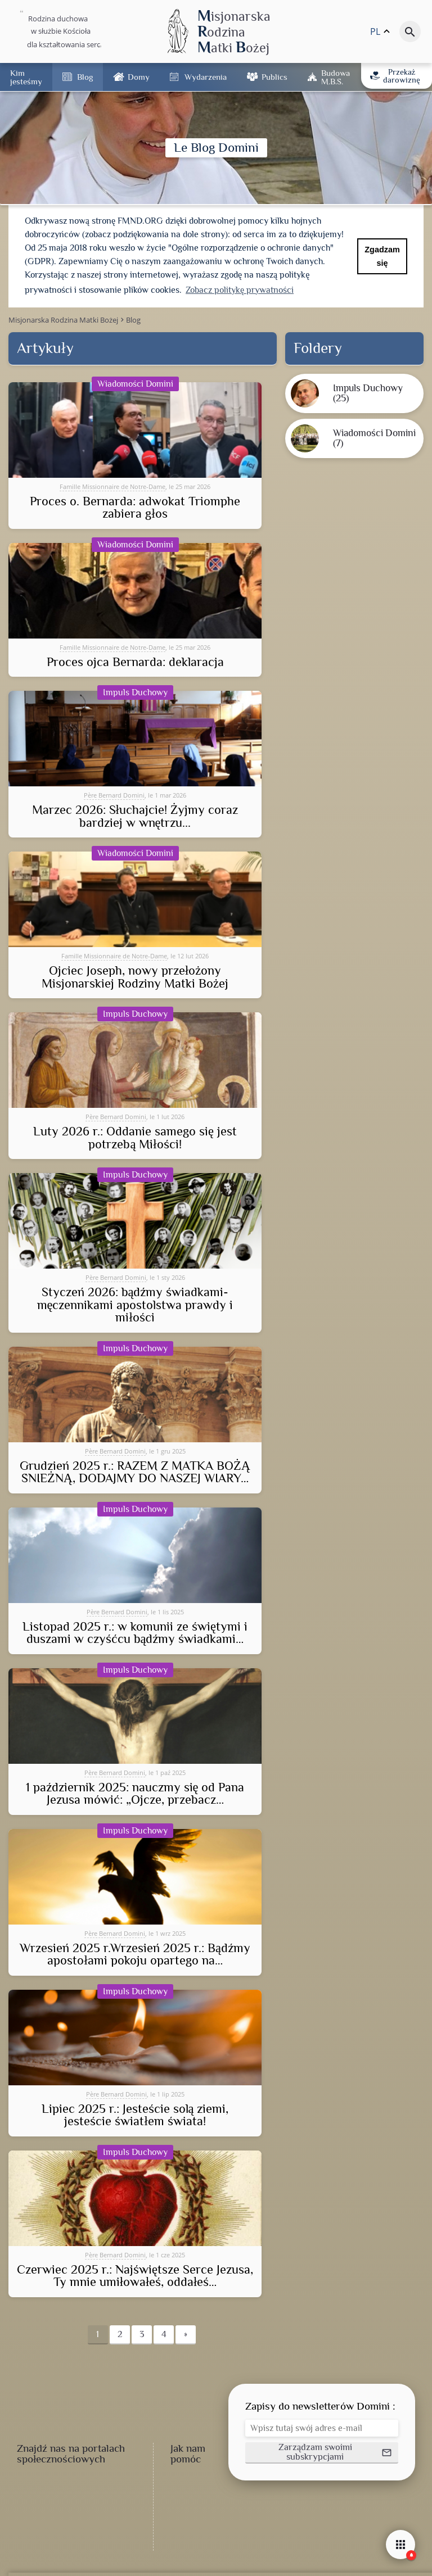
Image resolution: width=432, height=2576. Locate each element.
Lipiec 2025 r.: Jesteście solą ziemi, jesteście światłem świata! (135, 2115)
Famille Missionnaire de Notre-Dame (112, 486)
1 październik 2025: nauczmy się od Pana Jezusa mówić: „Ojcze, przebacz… (135, 1794)
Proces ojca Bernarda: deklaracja (135, 662)
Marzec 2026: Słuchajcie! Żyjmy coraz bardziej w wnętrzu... (135, 816)
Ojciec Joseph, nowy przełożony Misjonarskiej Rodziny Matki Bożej (135, 977)
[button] (321, 2453)
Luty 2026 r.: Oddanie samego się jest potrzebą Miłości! (135, 1138)
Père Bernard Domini (114, 795)
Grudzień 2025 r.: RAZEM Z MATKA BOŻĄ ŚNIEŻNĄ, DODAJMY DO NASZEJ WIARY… (135, 1472)
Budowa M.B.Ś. (335, 77)
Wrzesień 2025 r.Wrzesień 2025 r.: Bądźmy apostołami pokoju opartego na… (135, 1954)
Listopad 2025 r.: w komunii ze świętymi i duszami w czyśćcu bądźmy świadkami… (135, 1633)
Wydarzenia (205, 77)
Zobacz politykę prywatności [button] (240, 290)
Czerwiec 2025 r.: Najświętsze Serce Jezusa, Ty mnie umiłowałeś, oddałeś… (135, 2276)
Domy (139, 77)
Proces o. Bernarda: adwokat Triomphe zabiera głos (135, 507)
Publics (274, 77)
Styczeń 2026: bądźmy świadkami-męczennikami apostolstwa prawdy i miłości (135, 1305)
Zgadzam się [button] (381, 256)
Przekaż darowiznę (395, 75)
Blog (85, 77)
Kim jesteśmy (26, 77)
